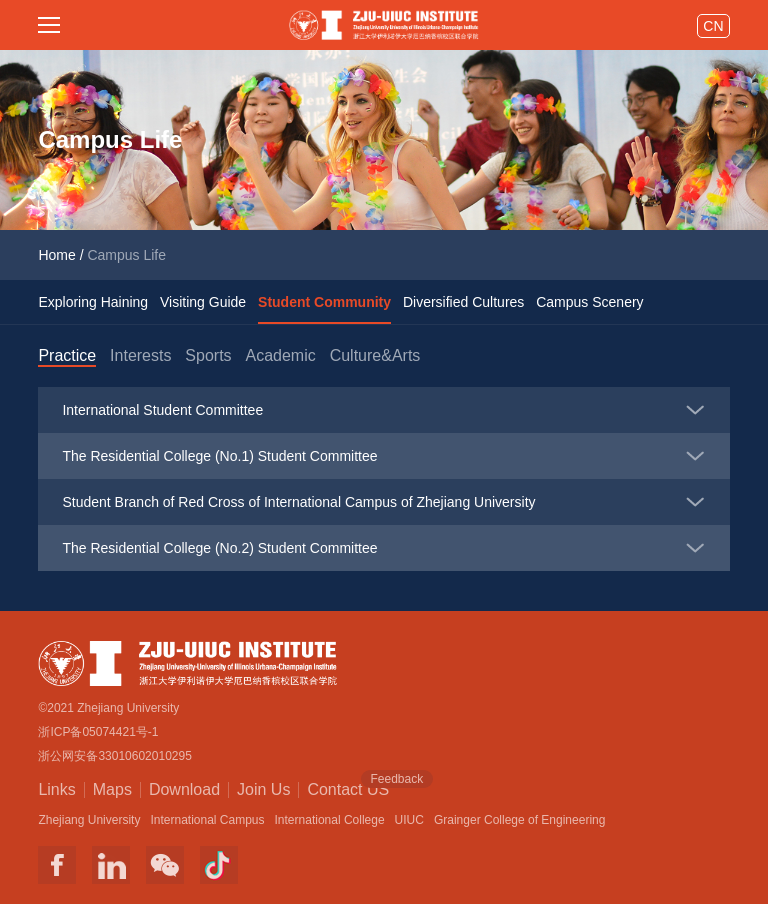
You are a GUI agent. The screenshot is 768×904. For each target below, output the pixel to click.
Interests (140, 355)
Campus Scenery (589, 302)
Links (56, 789)
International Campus (207, 820)
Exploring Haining (93, 302)
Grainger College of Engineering (519, 820)
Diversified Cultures (463, 302)
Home (56, 255)
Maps (112, 789)
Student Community (324, 302)
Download (184, 789)
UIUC (409, 820)
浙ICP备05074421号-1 (98, 732)
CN (713, 26)
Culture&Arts (375, 355)
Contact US (348, 788)
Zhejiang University (89, 820)
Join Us (263, 789)
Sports (208, 355)
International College (330, 820)
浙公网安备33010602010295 (114, 756)
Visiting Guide (203, 302)
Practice (67, 355)
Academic (280, 355)
